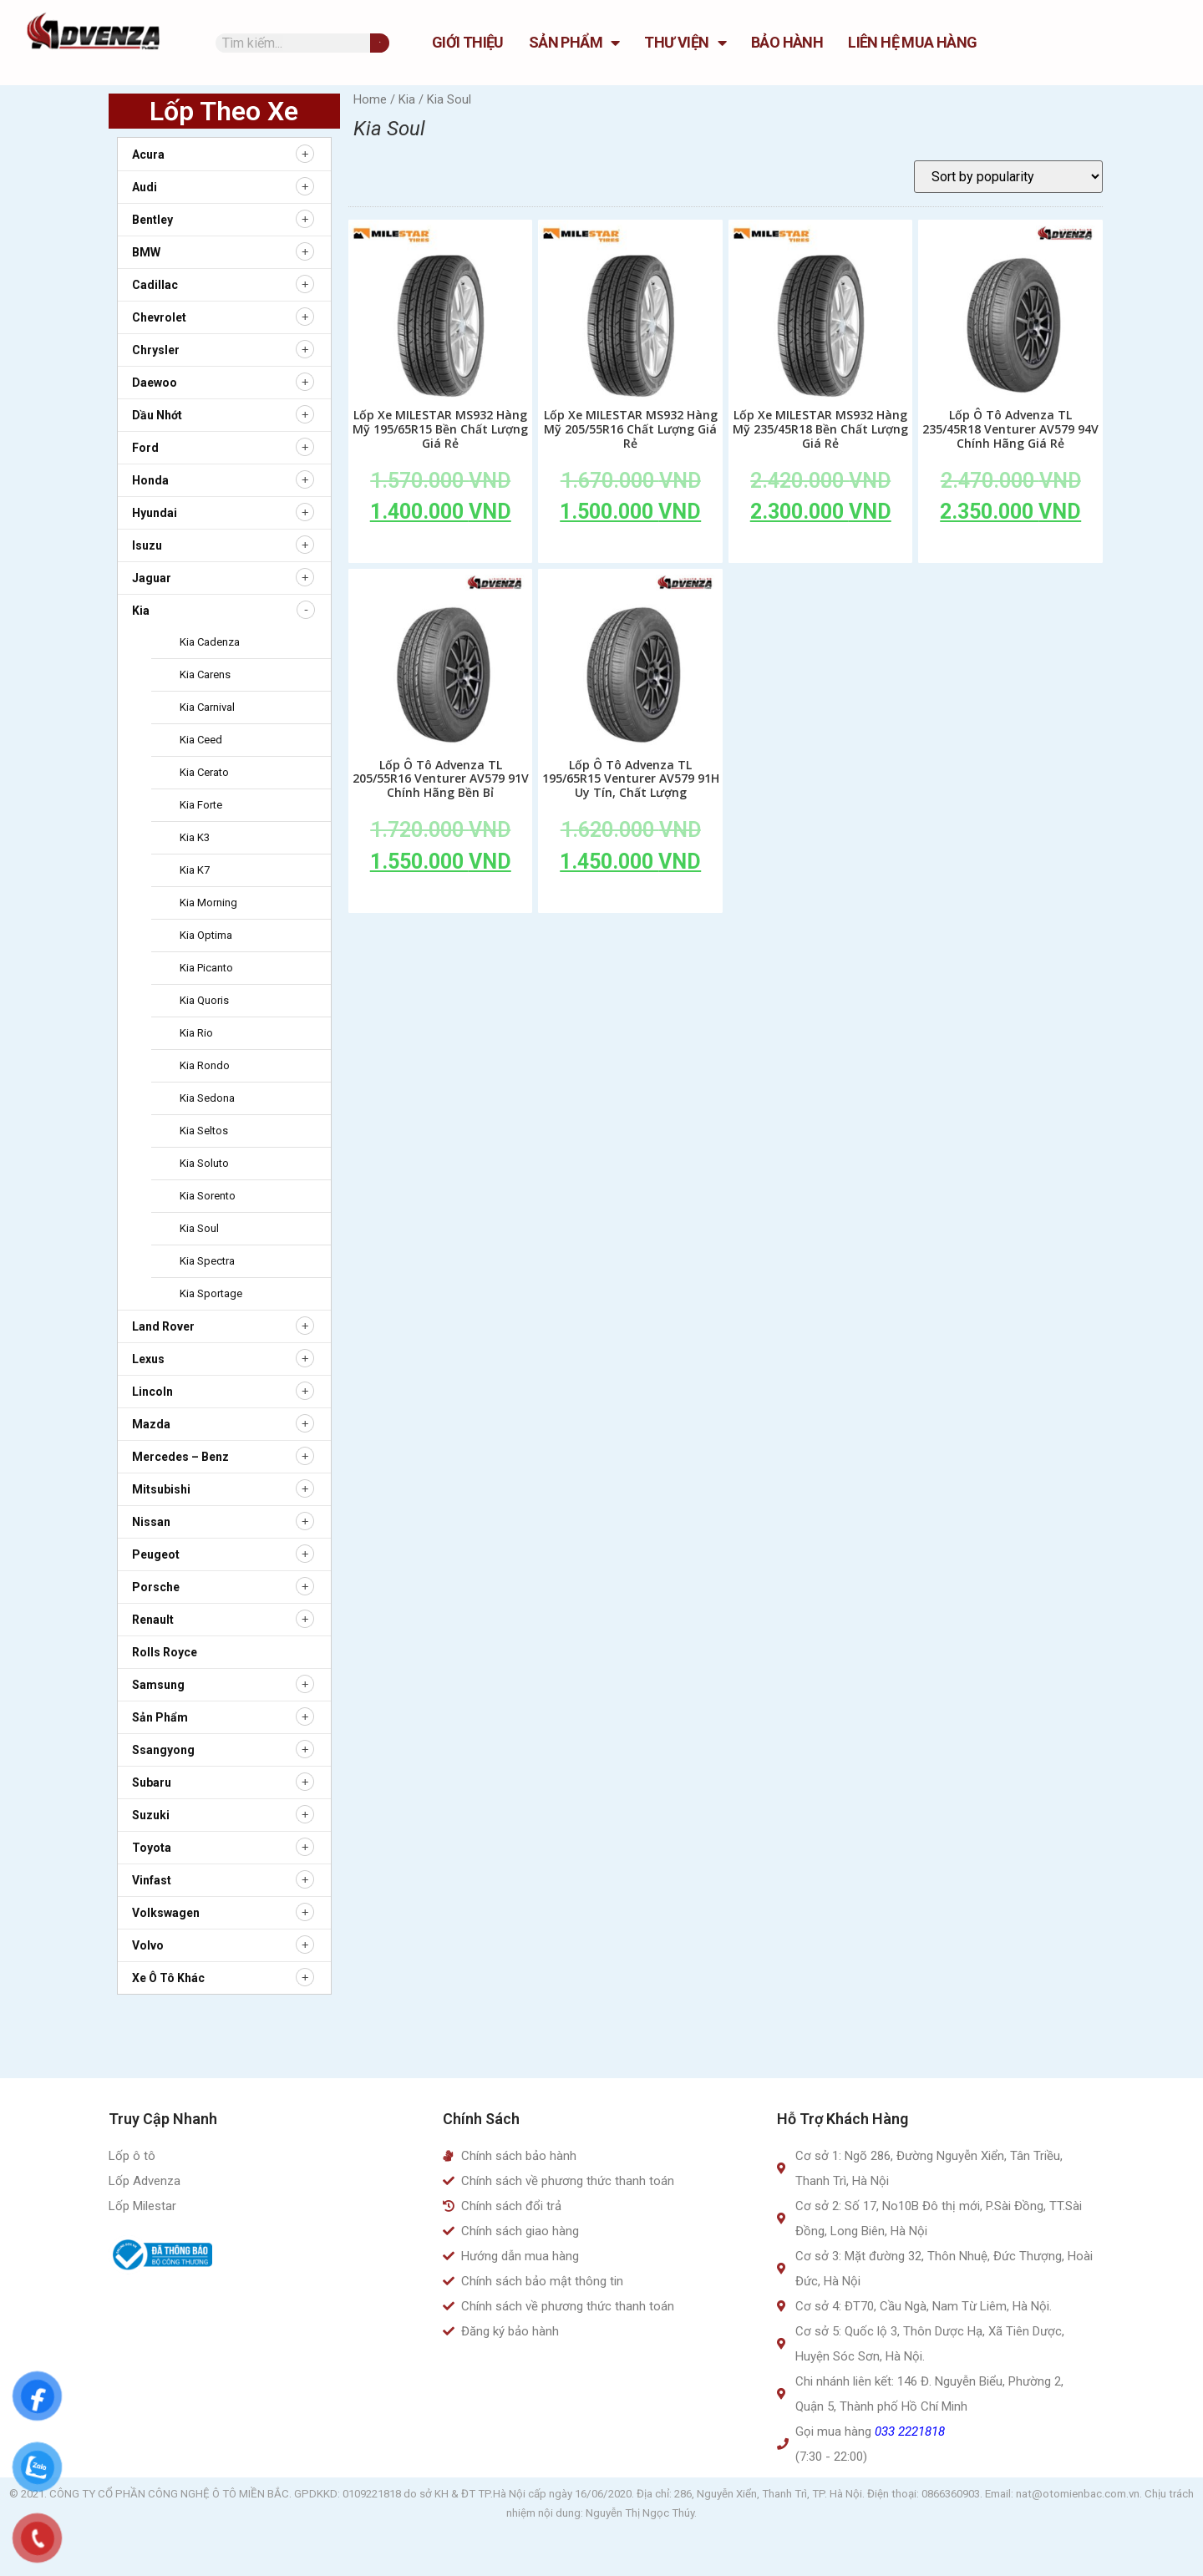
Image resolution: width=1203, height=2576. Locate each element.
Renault (153, 1619)
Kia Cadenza (210, 642)
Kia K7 (195, 870)
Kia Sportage (211, 1293)
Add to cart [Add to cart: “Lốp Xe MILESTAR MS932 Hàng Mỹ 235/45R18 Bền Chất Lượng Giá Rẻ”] (820, 549)
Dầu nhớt (157, 415)
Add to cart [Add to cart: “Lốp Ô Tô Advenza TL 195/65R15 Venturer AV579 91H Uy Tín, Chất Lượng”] (630, 899)
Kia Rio (196, 1033)
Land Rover (163, 1326)
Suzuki (151, 1815)
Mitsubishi (161, 1489)
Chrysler (156, 350)
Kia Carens (205, 674)
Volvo (148, 1945)
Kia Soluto (204, 1163)
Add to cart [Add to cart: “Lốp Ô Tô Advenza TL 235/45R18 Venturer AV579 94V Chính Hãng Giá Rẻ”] (1010, 549)
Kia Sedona (207, 1098)
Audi (144, 187)
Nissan (151, 1522)
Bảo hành (787, 42)
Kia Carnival (207, 707)
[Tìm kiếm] (379, 43)
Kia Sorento (208, 1195)
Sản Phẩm (574, 42)
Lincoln (152, 1391)
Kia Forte (201, 805)
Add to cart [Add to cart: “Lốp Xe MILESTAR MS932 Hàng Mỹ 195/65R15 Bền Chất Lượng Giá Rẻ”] (440, 549)
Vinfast (151, 1880)
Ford (145, 447)
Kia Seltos (204, 1130)
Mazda (151, 1424)
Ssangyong (163, 1750)
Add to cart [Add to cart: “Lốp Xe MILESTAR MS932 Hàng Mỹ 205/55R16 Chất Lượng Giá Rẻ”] (630, 549)
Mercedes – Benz (180, 1456)
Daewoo (154, 382)
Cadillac (155, 285)
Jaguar (151, 578)
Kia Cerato (204, 772)
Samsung (158, 1684)
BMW (146, 252)
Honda (150, 480)
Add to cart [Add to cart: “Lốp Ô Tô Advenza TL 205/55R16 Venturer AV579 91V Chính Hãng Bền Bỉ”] (440, 899)
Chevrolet (159, 317)
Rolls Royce (164, 1652)
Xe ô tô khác (168, 1978)
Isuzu (147, 545)
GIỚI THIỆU (468, 42)
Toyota (151, 1847)
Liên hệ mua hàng (912, 42)
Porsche (156, 1587)
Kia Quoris (204, 1000)
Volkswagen (166, 1912)
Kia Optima (206, 935)
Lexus (148, 1359)
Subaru (151, 1782)
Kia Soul (199, 1228)
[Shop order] (1008, 176)
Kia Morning (208, 902)
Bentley (152, 219)
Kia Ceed (201, 739)
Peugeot (156, 1554)
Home (370, 99)
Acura (148, 154)
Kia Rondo (205, 1065)
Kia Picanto (206, 967)
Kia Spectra (207, 1261)
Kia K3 (195, 837)
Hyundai (154, 513)
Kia (141, 610)
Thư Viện (685, 42)
